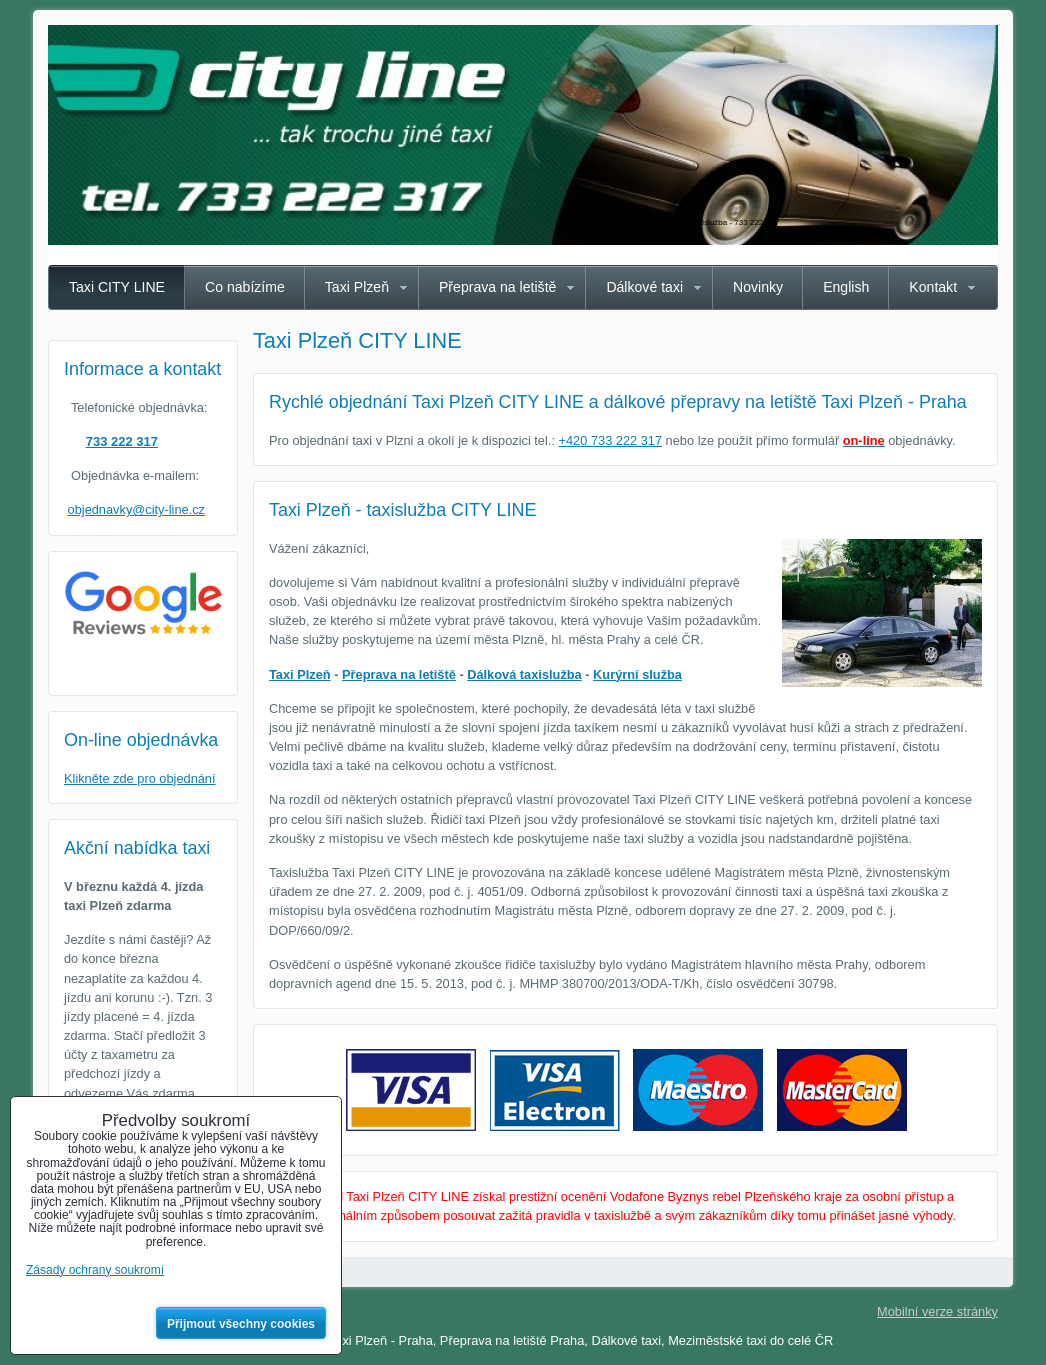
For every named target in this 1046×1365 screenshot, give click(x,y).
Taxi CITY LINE (117, 287)
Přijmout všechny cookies (241, 1324)
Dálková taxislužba (524, 674)
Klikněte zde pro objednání (140, 778)
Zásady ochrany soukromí (95, 1270)
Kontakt (933, 287)
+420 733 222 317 (611, 440)
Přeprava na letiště (497, 287)
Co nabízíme (245, 287)
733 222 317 (122, 441)
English (846, 287)
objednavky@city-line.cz (136, 509)
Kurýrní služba (637, 674)
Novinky (758, 287)
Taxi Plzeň (357, 287)
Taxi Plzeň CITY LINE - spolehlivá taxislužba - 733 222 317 (674, 222)
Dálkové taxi (644, 287)
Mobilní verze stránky (937, 1311)
